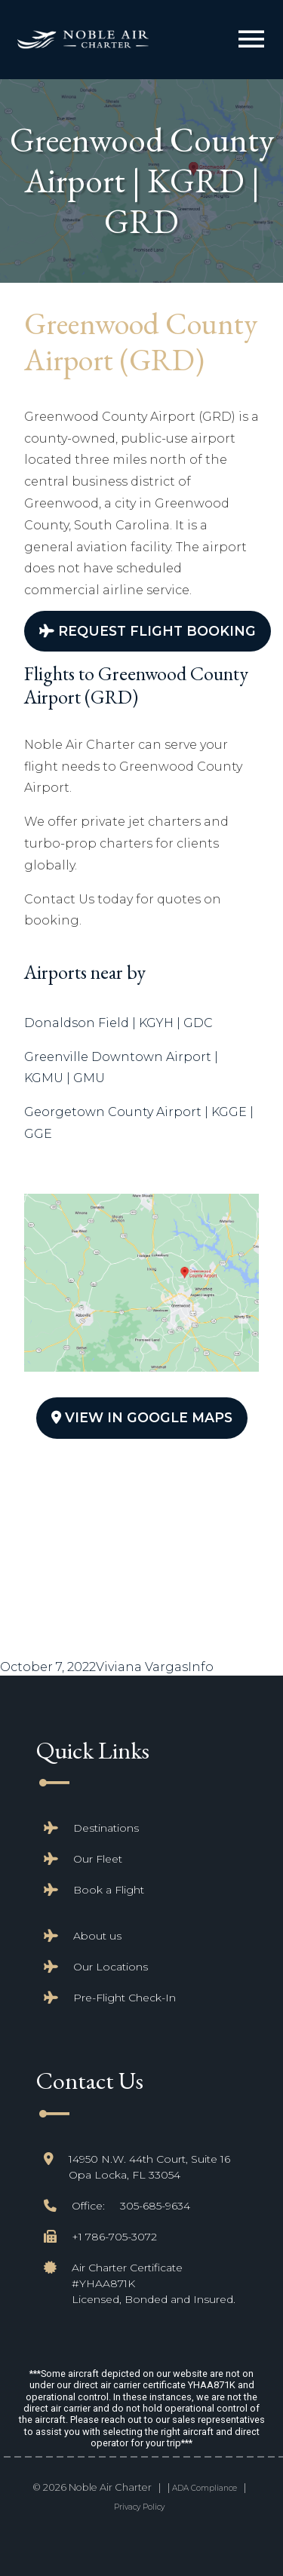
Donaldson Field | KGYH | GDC (118, 1023)
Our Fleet (97, 1859)
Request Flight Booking (147, 631)
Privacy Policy (139, 2507)
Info (201, 1667)
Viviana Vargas (142, 1667)
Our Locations (110, 1966)
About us (97, 1936)
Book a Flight (108, 1890)
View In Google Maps (141, 1417)
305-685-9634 (155, 2206)
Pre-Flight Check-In (124, 1997)
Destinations (106, 1828)
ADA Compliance (204, 2488)
